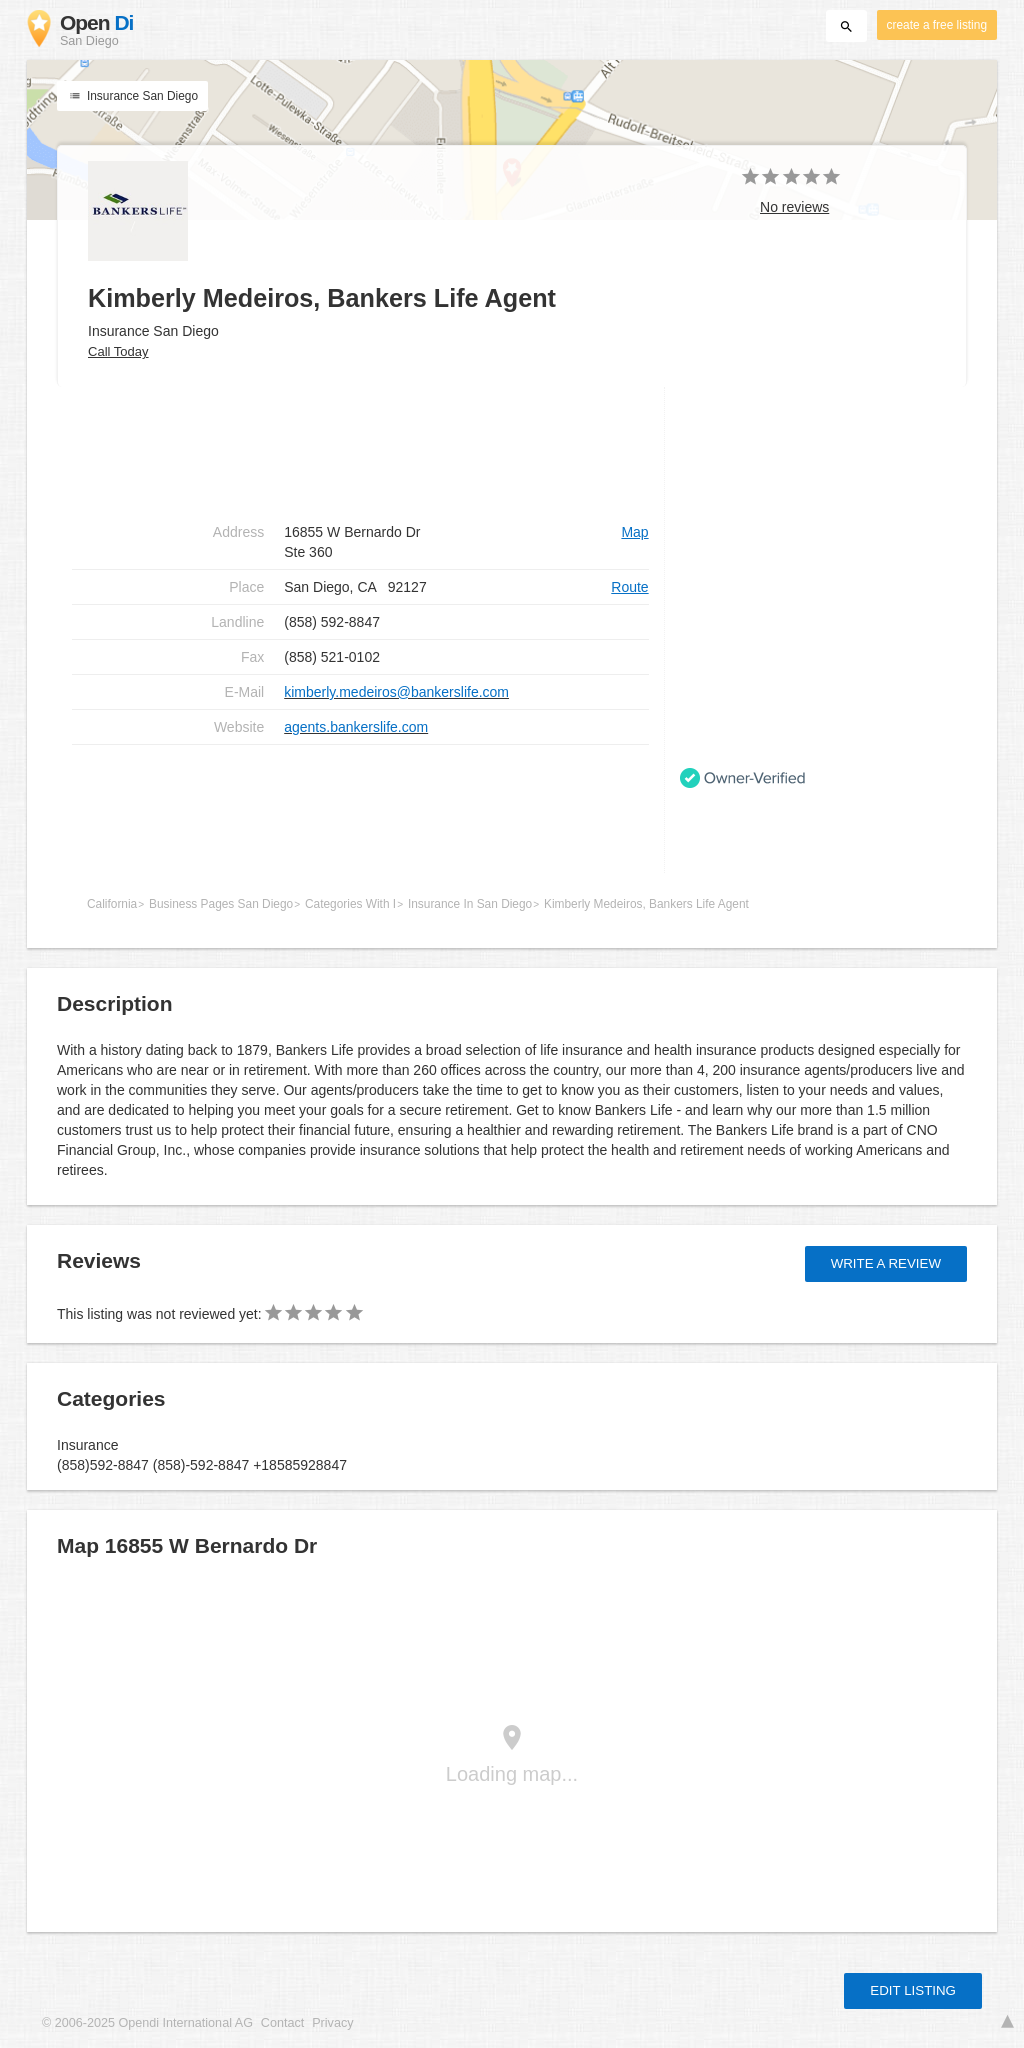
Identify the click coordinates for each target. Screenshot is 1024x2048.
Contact (282, 2023)
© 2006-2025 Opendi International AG (147, 2023)
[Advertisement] (360, 809)
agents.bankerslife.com (356, 727)
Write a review (886, 1263)
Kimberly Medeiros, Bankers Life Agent (646, 904)
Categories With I (350, 904)
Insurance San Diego (132, 96)
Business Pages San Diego (221, 904)
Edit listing (913, 1990)
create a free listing (937, 25)
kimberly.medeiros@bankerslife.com (396, 692)
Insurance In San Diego (470, 904)
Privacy (332, 2023)
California (112, 904)
